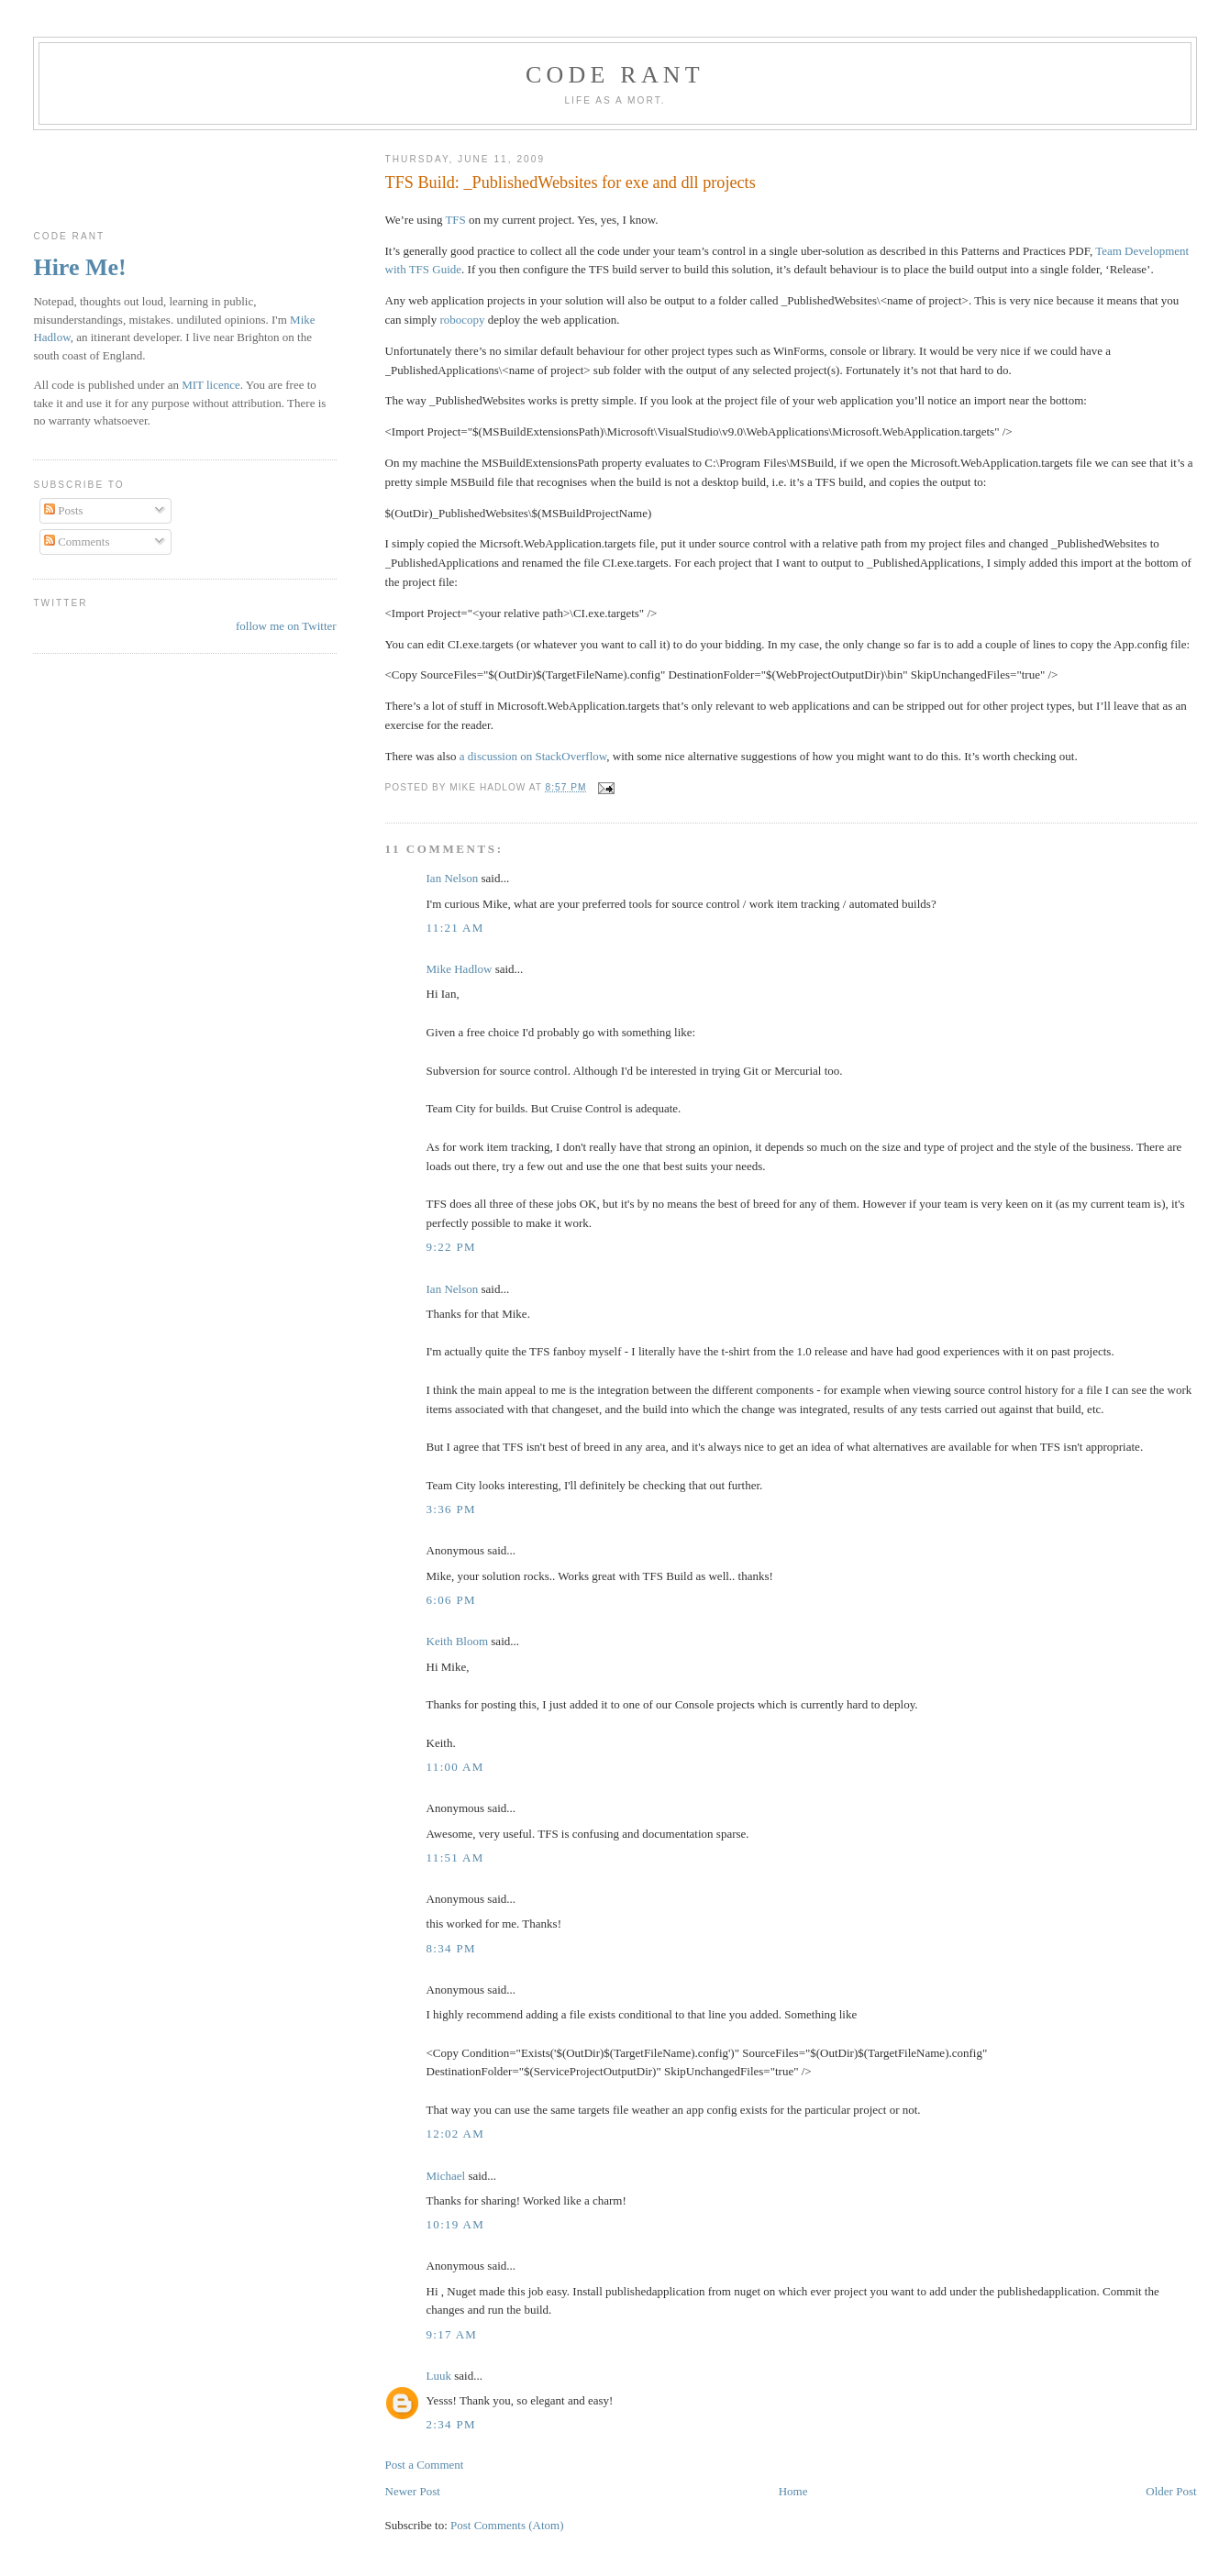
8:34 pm (451, 1948)
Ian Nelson (453, 878)
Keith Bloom (458, 1641)
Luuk (439, 2376)
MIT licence (211, 385)
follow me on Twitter (286, 626)
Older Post (1171, 2491)
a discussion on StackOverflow (533, 756)
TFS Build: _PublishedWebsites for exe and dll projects (570, 182)
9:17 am (452, 2334)
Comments (77, 541)
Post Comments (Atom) (507, 2525)
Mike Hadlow (460, 969)
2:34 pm (451, 2424)
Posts (63, 510)
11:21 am (455, 927)
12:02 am (456, 2133)
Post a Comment (424, 2464)
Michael (446, 2176)
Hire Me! (79, 267)
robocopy (461, 319)
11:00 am (455, 1767)
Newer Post (412, 2491)
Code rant (615, 74)
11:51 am (455, 1857)
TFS (455, 220)
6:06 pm (451, 1600)
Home (793, 2491)
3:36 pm (451, 1509)
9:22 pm (451, 1247)
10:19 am (456, 2224)
